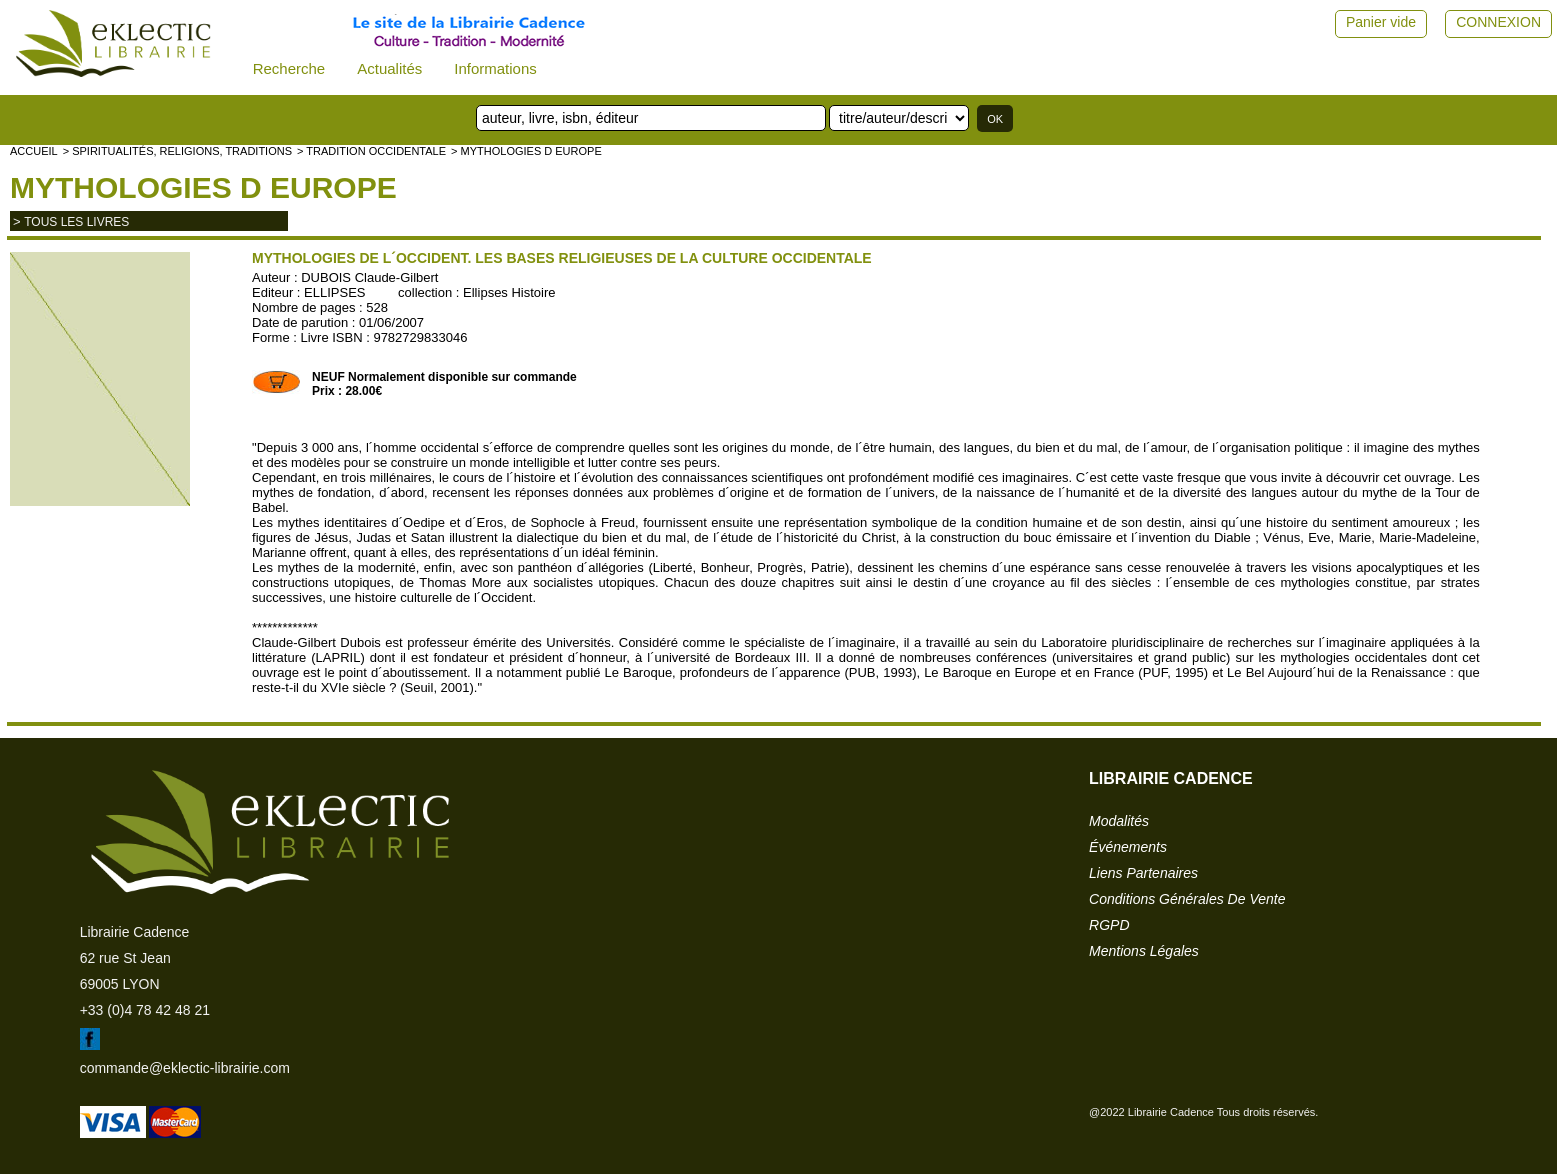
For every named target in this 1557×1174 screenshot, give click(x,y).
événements (1128, 847)
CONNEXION (1498, 22)
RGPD (1109, 925)
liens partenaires (1143, 873)
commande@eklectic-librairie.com (185, 1068)
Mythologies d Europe (203, 187)
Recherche (289, 68)
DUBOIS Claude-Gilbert (369, 277)
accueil (34, 151)
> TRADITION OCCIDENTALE (371, 151)
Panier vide (1381, 22)
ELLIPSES (334, 292)
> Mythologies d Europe (526, 151)
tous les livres (76, 222)
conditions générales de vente (1187, 899)
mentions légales (1144, 951)
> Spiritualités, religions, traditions (177, 151)
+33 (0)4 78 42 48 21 (145, 1010)
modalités (1119, 821)
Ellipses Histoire (509, 292)
